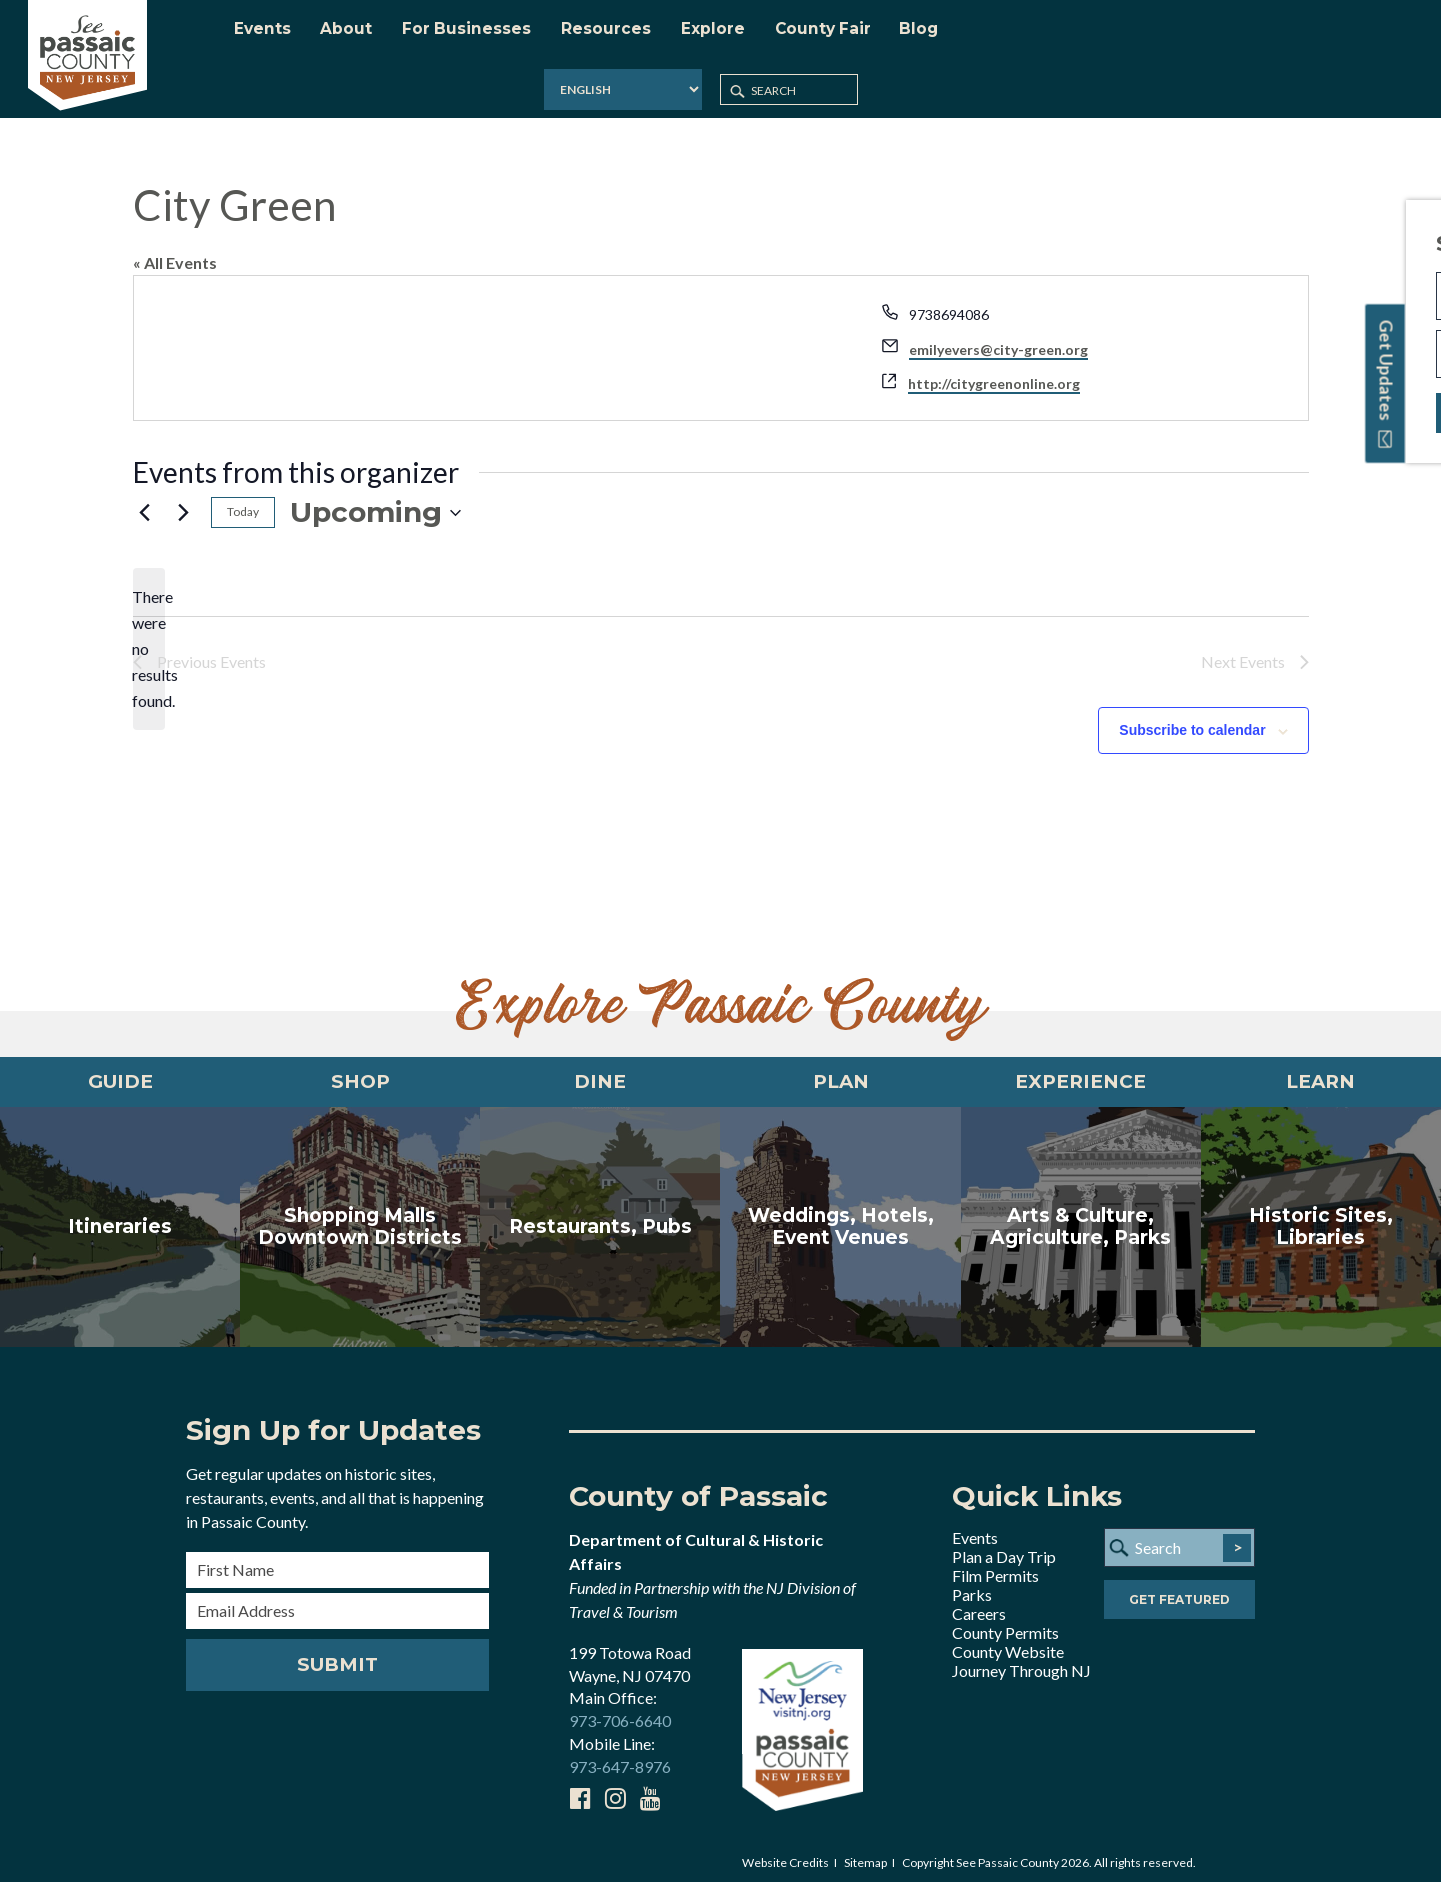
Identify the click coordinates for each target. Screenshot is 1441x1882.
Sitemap (865, 1853)
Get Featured (1179, 1592)
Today (243, 496)
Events (975, 1528)
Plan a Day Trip (1004, 1547)
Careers (979, 1604)
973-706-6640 (620, 1712)
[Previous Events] (145, 498)
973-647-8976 (620, 1757)
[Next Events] (184, 498)
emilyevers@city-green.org (998, 334)
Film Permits (995, 1566)
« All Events (175, 247)
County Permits (1005, 1623)
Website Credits (785, 1853)
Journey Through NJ (1021, 1661)
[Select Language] (1163, 34)
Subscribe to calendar (1192, 715)
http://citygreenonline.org (994, 368)
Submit (337, 1656)
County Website (1008, 1642)
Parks (972, 1585)
